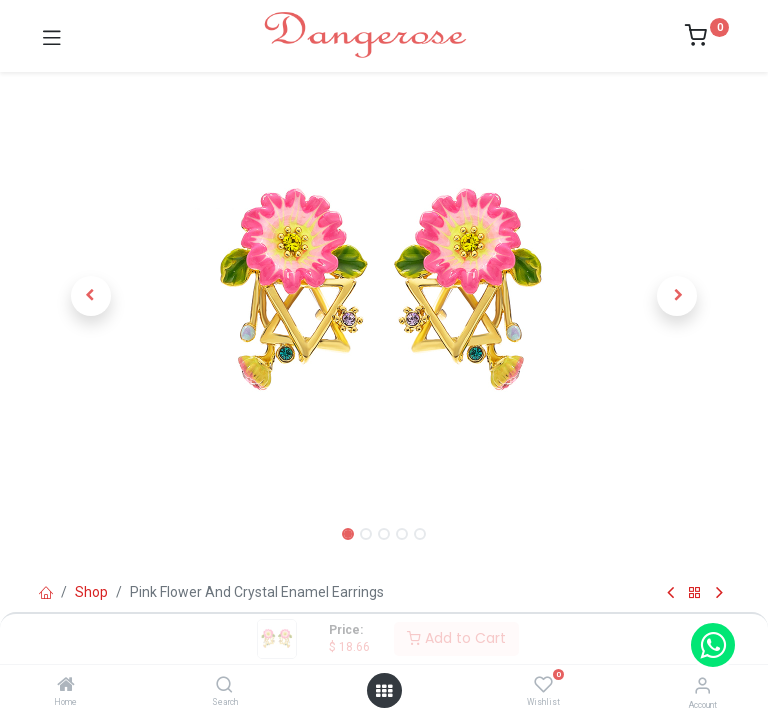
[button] (91, 296)
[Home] (66, 686)
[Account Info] (702, 685)
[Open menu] (384, 691)
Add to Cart (456, 638)
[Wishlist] (543, 685)
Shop (91, 592)
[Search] (224, 686)
